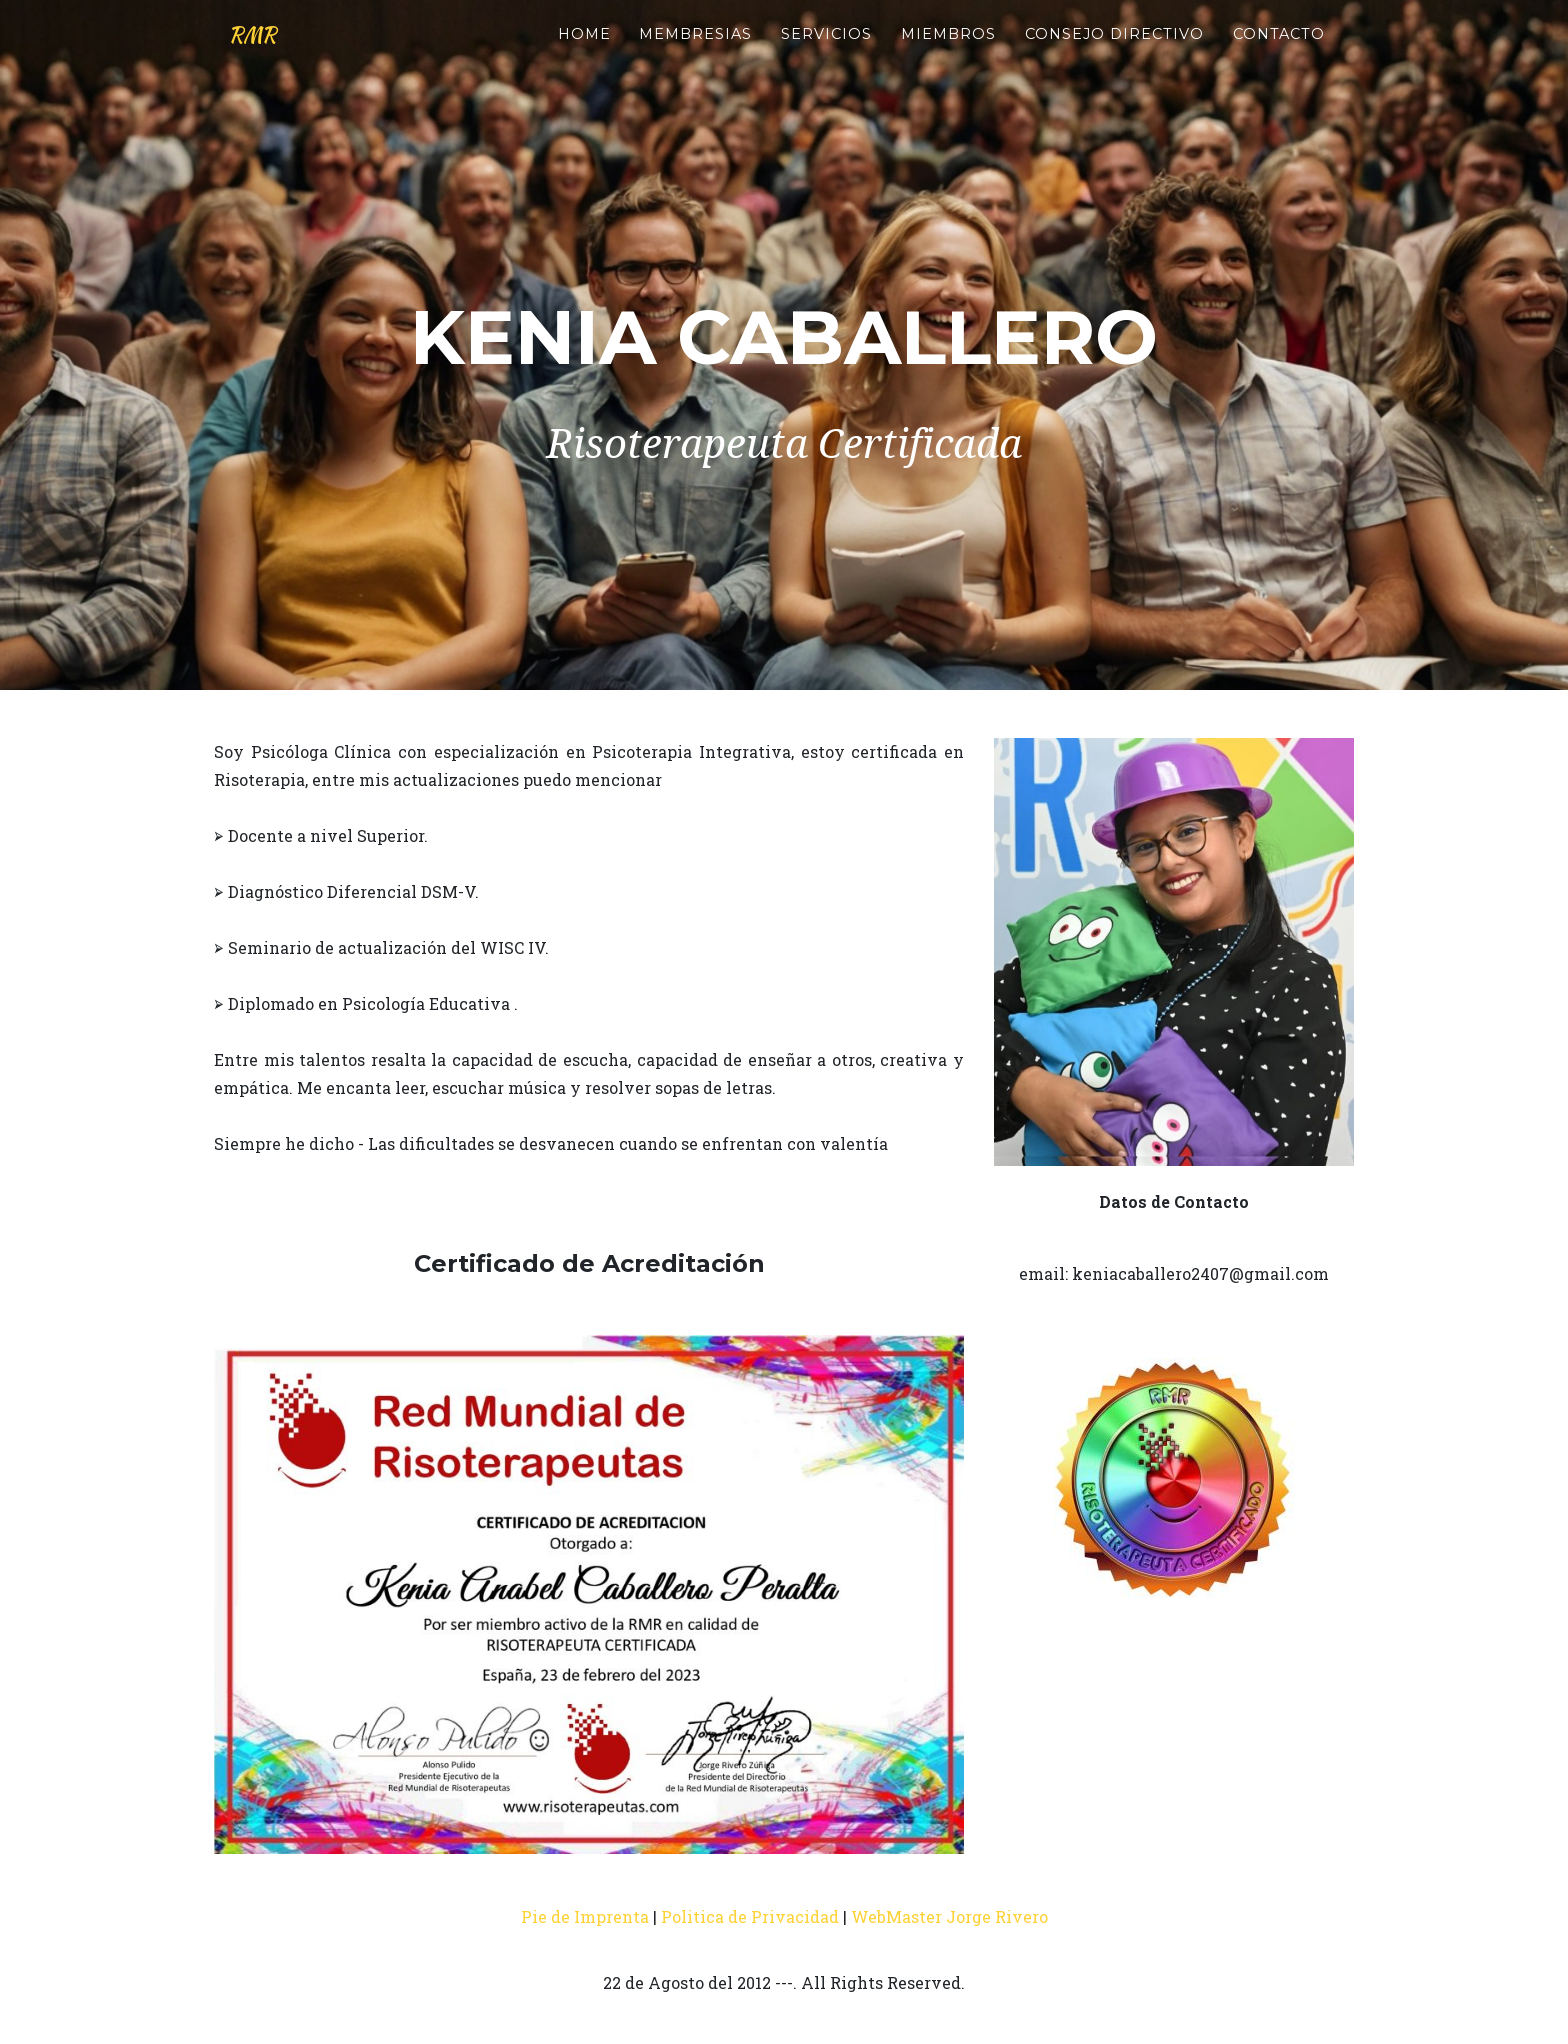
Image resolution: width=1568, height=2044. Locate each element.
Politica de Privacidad (750, 1916)
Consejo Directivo (1114, 51)
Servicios (826, 51)
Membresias (695, 51)
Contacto (1279, 51)
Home (584, 51)
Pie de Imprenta (585, 1916)
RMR (262, 52)
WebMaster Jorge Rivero (949, 1916)
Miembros (948, 51)
